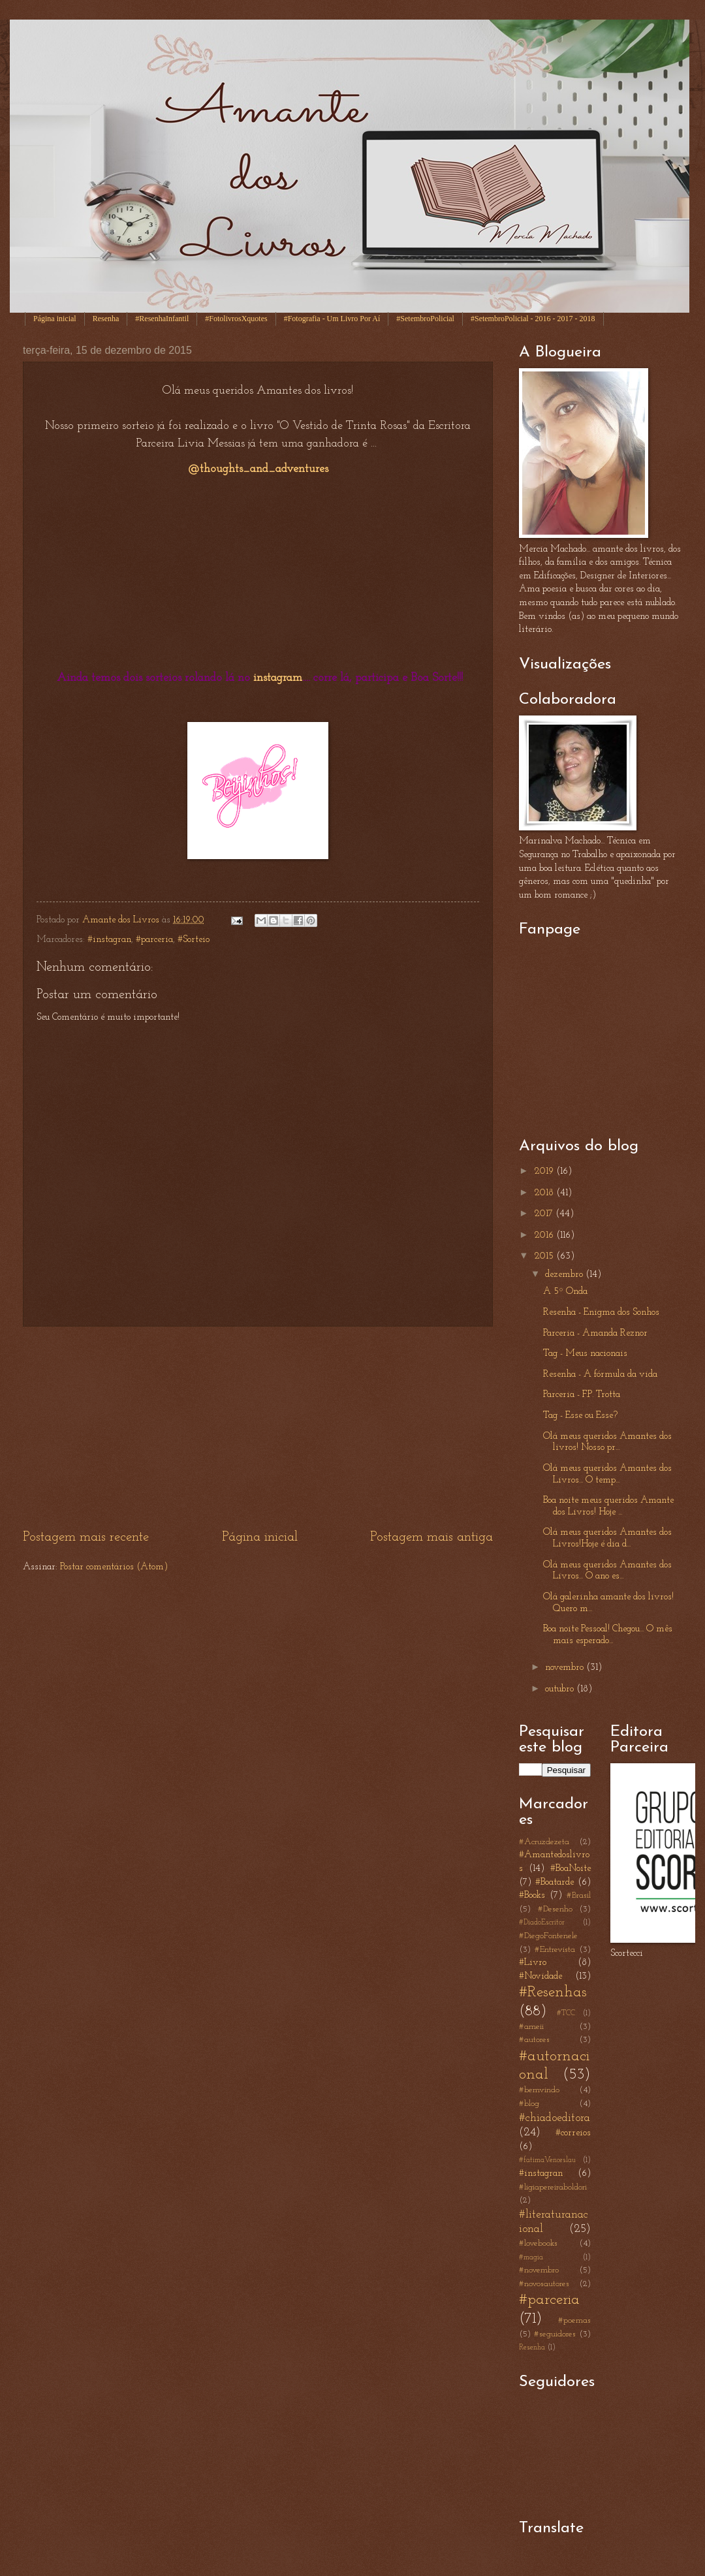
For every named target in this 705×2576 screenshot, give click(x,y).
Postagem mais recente (86, 1537)
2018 (545, 1193)
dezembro (565, 1275)
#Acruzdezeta (544, 1842)
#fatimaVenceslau (547, 2160)
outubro (560, 1689)
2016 (545, 1235)
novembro (565, 1668)
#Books (532, 1895)
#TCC (566, 2013)
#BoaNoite (570, 1869)
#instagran (109, 940)
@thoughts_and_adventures (258, 469)
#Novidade (540, 1976)
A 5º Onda (565, 1291)
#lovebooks (538, 2243)
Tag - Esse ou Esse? (580, 1416)
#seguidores (555, 2334)
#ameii (531, 2026)
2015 (545, 1256)
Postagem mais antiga (431, 1537)
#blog (529, 2103)
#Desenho (555, 1909)
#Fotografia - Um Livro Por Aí (332, 318)
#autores (534, 2039)
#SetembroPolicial (425, 318)
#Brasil (579, 1895)
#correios (573, 2133)
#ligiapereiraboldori (553, 2187)
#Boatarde (554, 1882)
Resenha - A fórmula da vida (600, 1374)
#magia (531, 2257)
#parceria (154, 940)
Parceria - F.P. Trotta (581, 1395)
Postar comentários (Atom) (114, 1567)
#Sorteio (194, 940)
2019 (545, 1171)
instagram (277, 678)
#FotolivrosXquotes (236, 318)
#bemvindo (539, 2090)
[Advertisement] (258, 1427)
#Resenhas (553, 1992)
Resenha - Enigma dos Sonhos (601, 1312)
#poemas (574, 2320)
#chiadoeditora (554, 2118)
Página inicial (54, 318)
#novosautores (544, 2284)
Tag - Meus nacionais (585, 1354)
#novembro (539, 2270)
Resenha (106, 318)
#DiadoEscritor (542, 1922)
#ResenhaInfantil (162, 318)
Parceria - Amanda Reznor (595, 1333)
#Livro (532, 1963)
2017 (545, 1214)
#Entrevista (555, 1949)
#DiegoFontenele (548, 1936)
